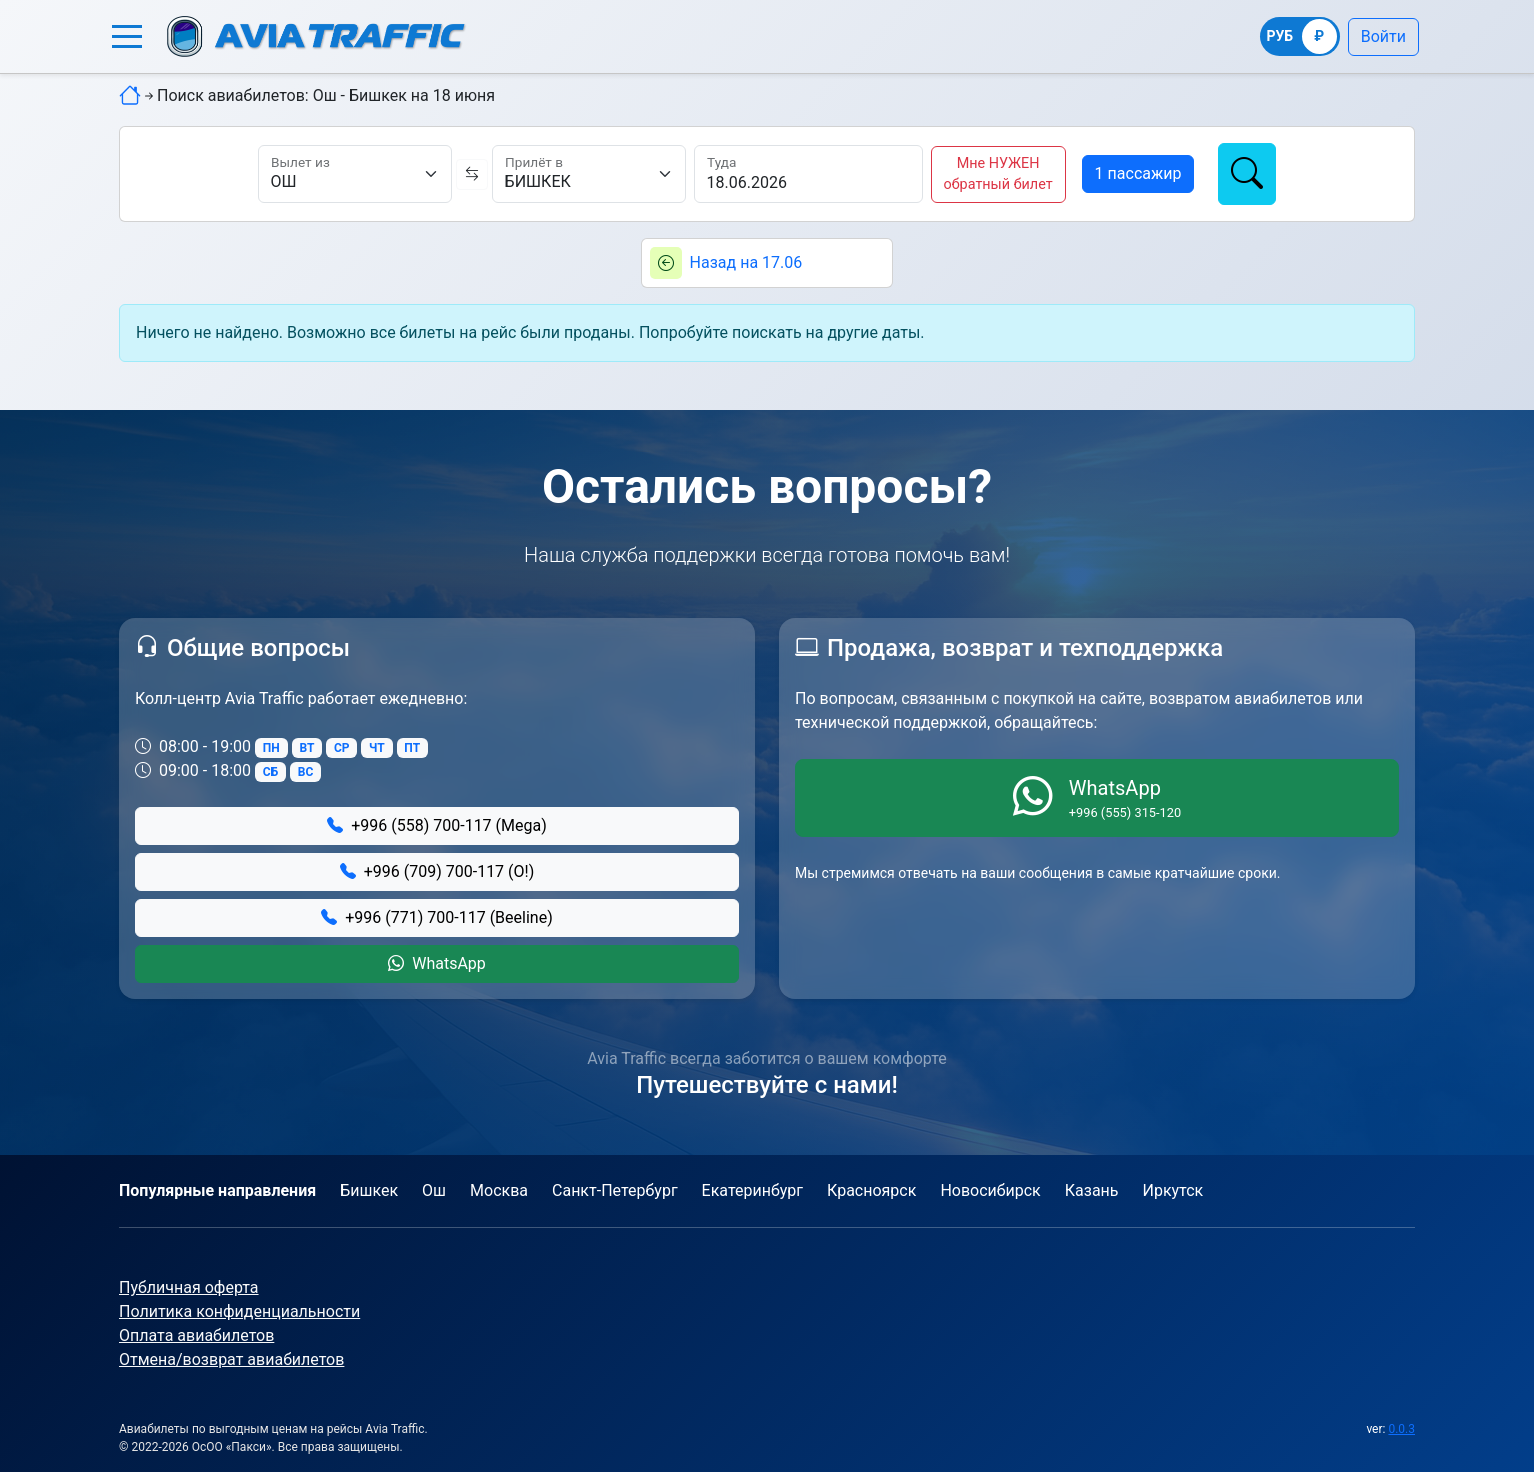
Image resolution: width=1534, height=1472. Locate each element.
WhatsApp (437, 963)
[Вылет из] (355, 174)
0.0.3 (1401, 1429)
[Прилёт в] (589, 174)
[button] (127, 37)
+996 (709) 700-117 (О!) (437, 871)
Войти (1383, 36)
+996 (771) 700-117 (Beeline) (436, 917)
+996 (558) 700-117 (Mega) (437, 825)
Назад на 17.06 (746, 262)
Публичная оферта (189, 1287)
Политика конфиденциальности (239, 1311)
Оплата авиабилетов (196, 1335)
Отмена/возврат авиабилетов (231, 1359)
